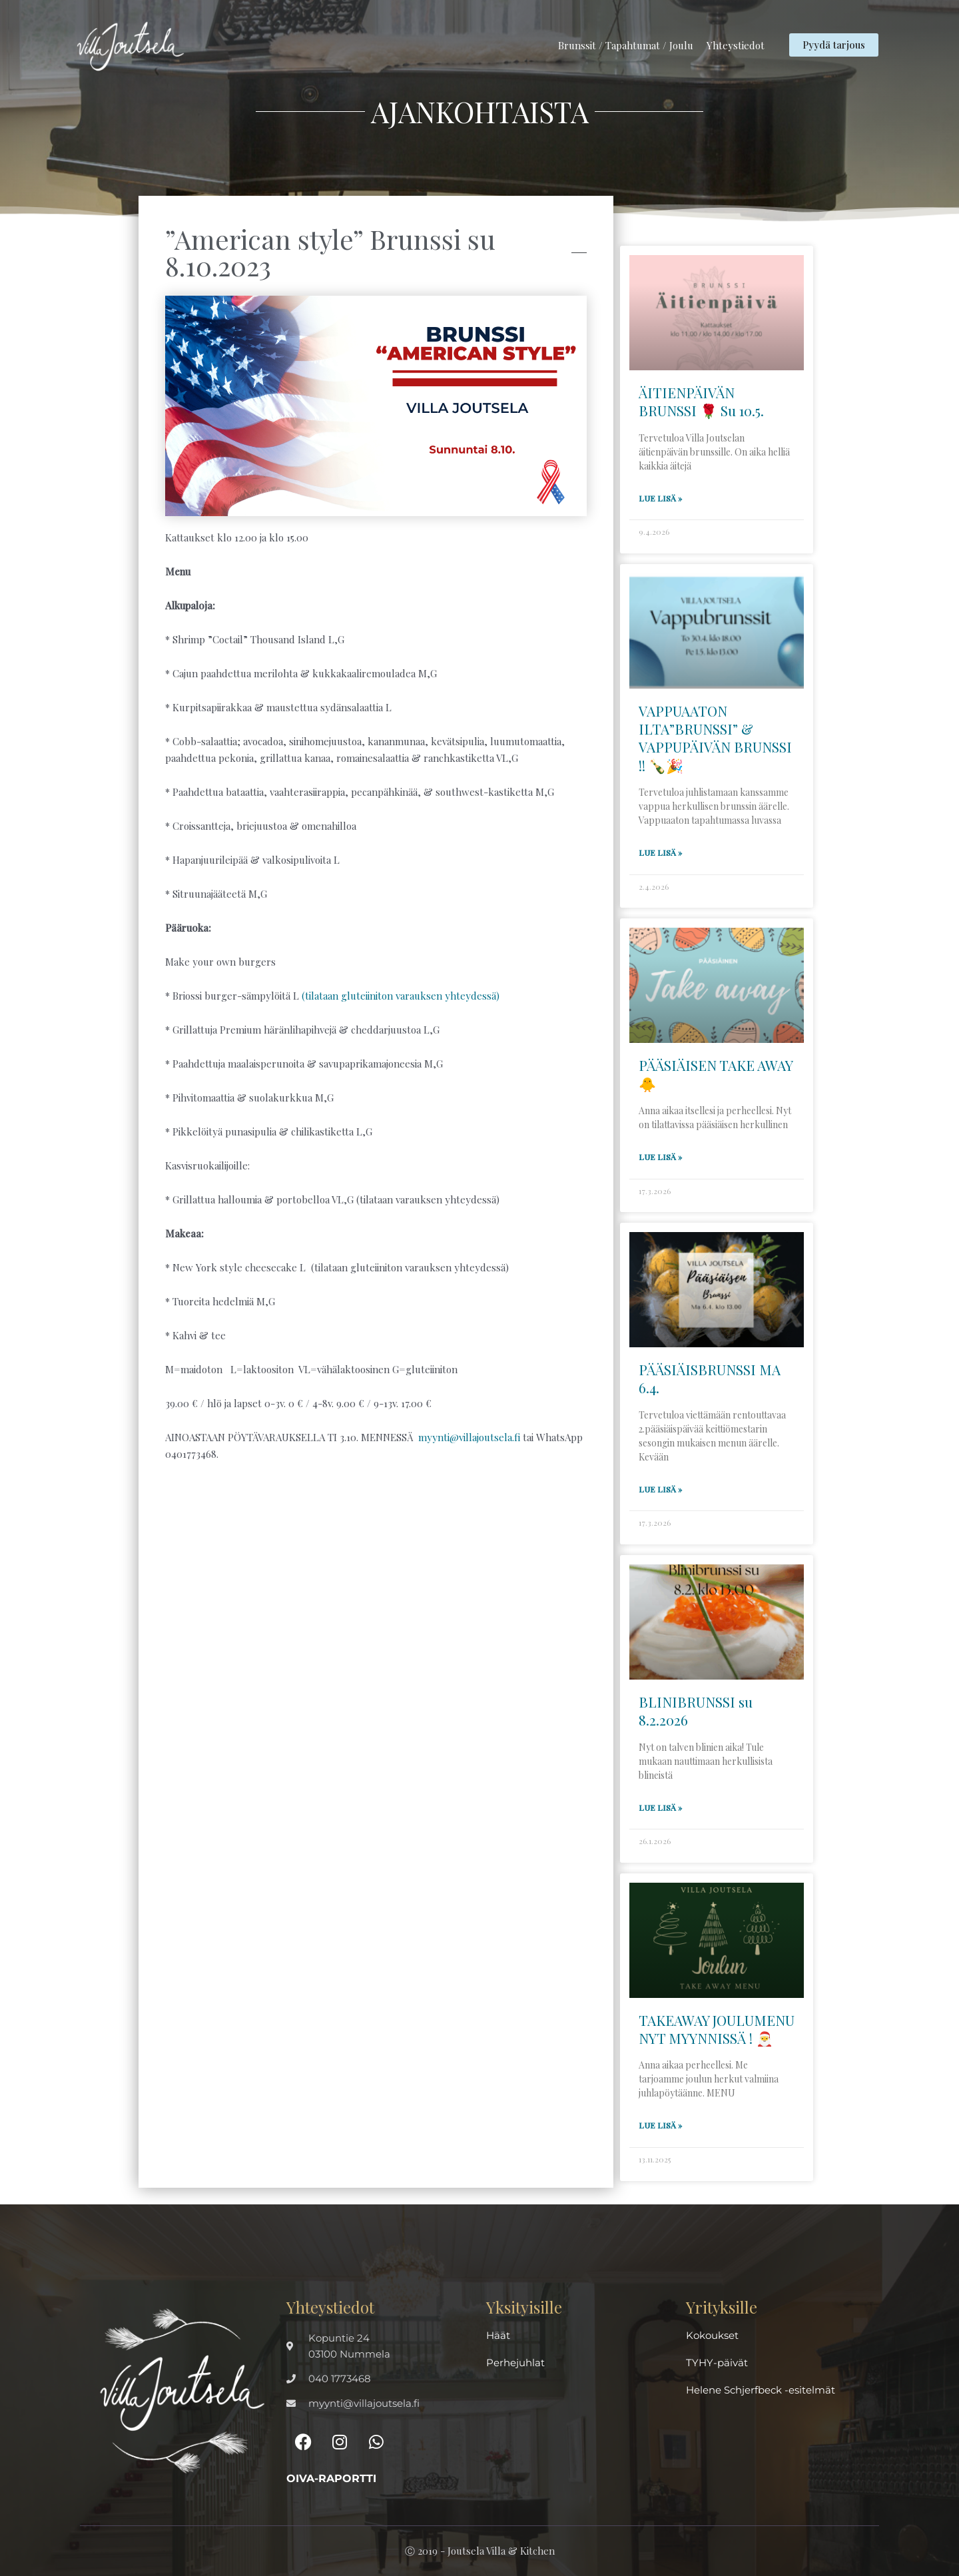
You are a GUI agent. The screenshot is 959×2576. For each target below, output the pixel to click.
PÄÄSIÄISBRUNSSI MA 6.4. (710, 1378)
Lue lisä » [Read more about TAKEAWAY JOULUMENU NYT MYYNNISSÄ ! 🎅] (660, 2125)
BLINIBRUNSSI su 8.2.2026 (696, 1710)
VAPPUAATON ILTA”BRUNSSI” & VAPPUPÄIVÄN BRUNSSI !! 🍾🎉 (715, 738)
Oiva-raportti (331, 2478)
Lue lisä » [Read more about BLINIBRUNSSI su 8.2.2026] (660, 1807)
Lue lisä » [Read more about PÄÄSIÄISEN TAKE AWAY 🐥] (660, 1156)
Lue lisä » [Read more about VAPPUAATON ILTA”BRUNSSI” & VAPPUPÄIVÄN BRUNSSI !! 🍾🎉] (660, 852)
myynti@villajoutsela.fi (469, 1437)
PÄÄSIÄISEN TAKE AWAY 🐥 (716, 1074)
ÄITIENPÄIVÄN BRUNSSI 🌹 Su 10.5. (701, 401)
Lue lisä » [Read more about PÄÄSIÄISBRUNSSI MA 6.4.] (660, 1489)
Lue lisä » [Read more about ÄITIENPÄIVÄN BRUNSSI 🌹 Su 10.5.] (660, 498)
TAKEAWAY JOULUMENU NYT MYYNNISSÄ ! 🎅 (717, 2029)
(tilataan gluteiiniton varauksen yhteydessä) (400, 995)
